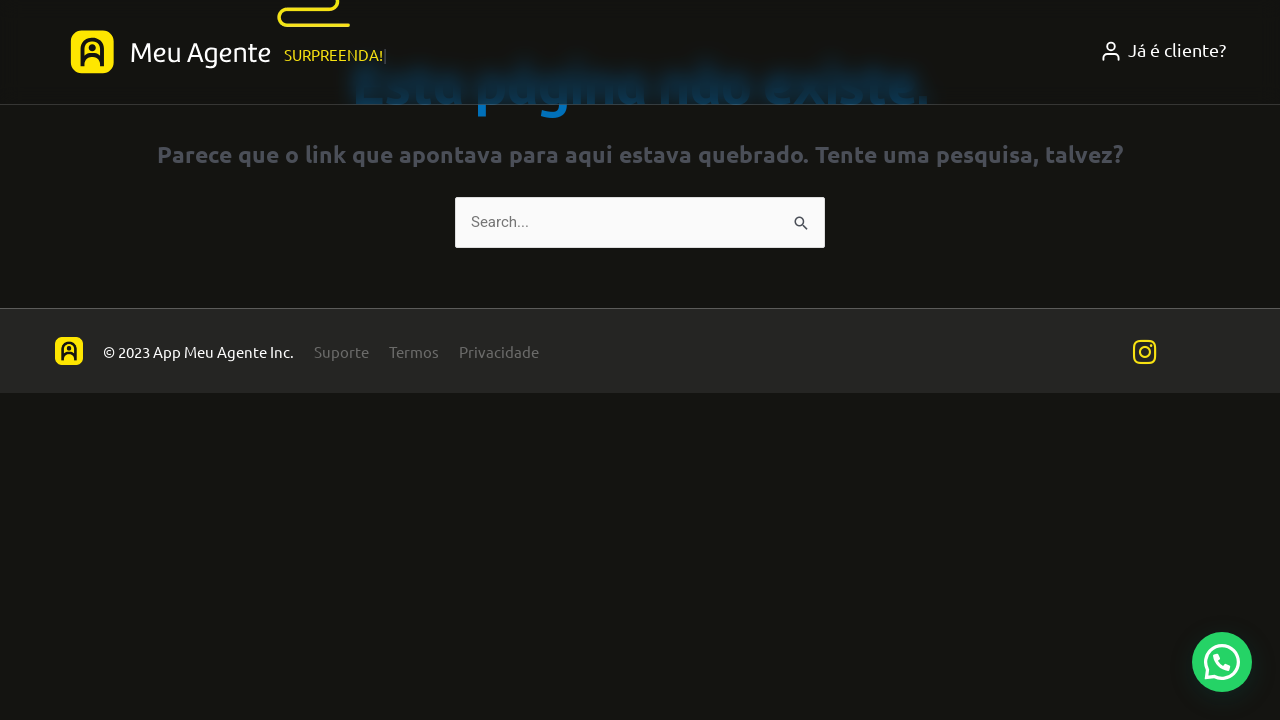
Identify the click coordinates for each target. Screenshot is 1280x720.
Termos (414, 351)
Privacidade (499, 351)
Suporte (341, 351)
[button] (1222, 662)
